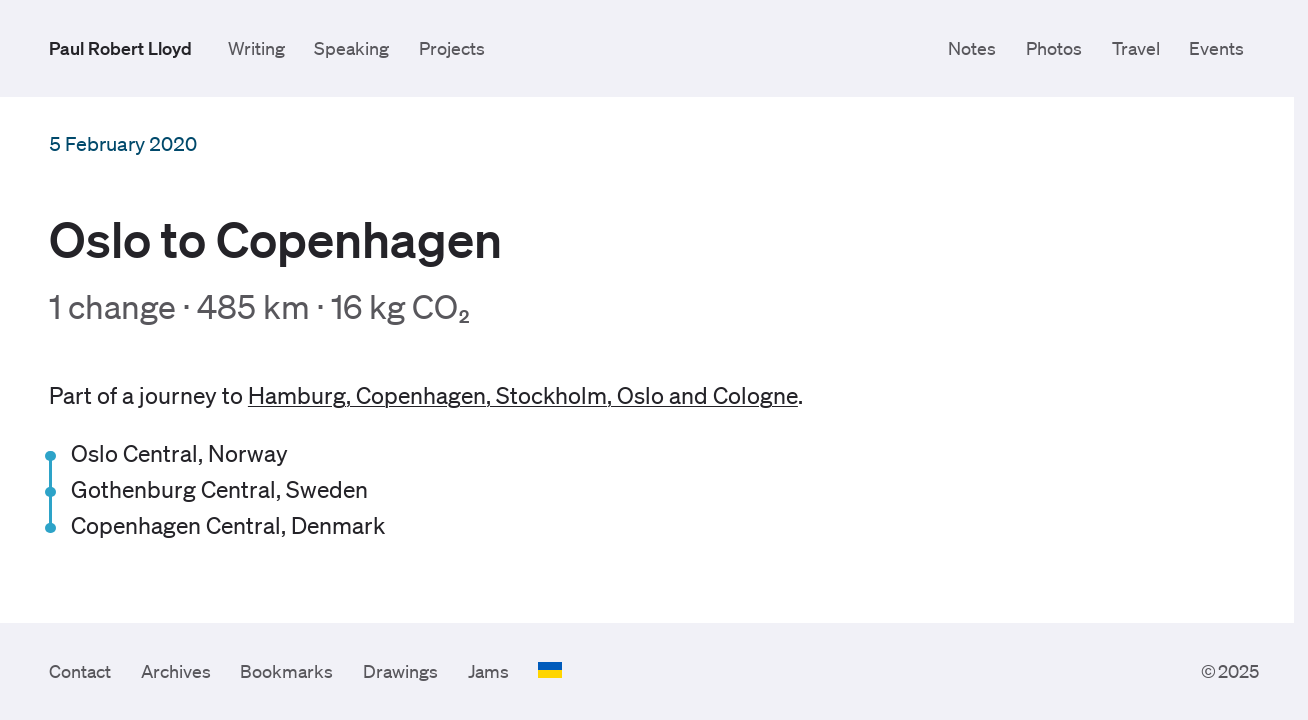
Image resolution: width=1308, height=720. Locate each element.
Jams (488, 671)
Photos (1054, 48)
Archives (176, 671)
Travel (1136, 48)
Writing (256, 48)
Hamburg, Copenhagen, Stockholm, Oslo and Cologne (523, 395)
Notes (972, 48)
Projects (452, 48)
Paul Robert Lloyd (120, 48)
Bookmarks (286, 671)
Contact (80, 671)
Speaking (351, 48)
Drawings (400, 671)
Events (1216, 48)
